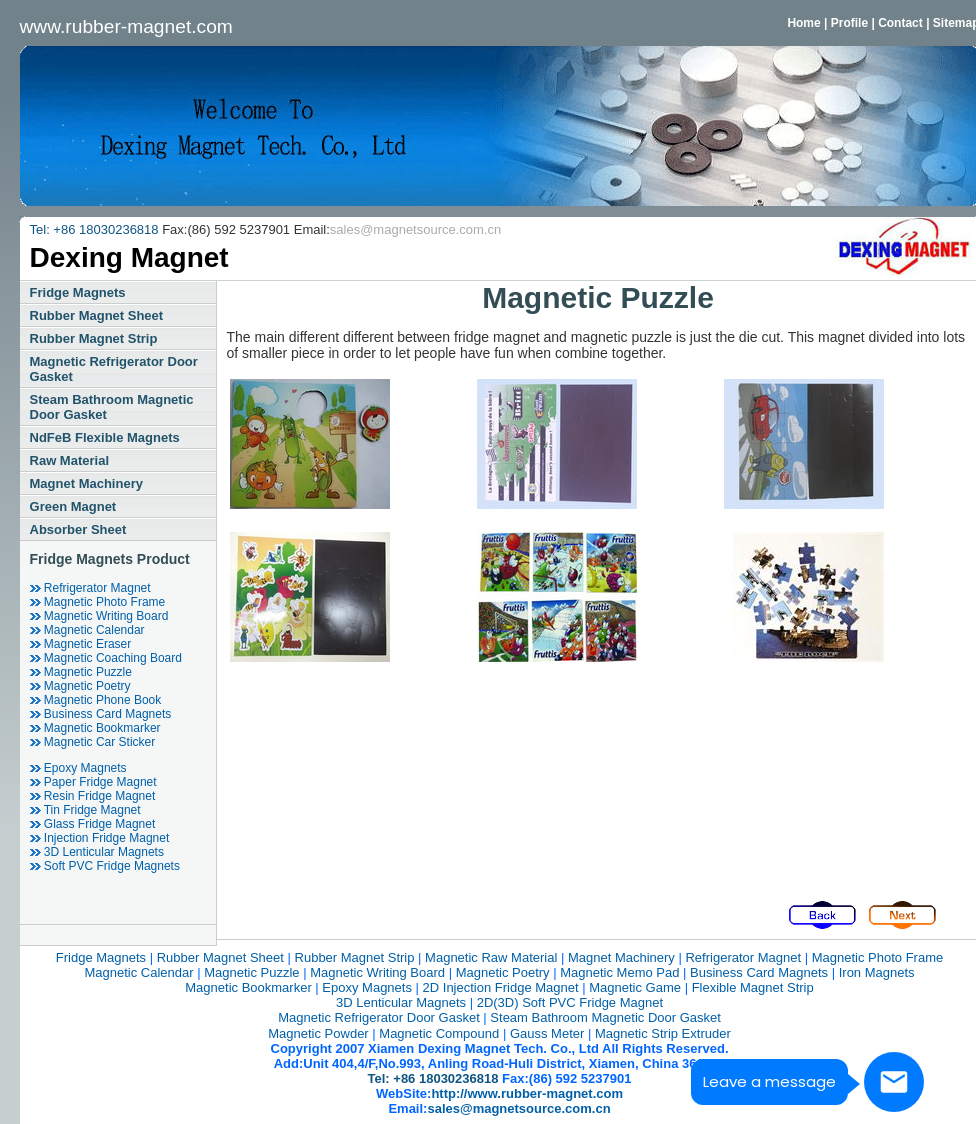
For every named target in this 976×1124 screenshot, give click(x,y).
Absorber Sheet (78, 529)
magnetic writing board (99, 616)
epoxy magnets (78, 768)
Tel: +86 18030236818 (96, 229)
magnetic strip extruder (663, 1033)
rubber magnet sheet (97, 315)
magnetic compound (439, 1033)
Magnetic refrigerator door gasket (114, 369)
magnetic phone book (96, 700)
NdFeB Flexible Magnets (105, 437)
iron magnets (877, 972)
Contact (900, 23)
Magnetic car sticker (93, 742)
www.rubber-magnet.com (126, 26)
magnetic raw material (491, 957)
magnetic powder (318, 1033)
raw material (69, 460)
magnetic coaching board (106, 658)
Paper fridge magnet (93, 782)
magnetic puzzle (81, 672)
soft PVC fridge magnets (105, 866)
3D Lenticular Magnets (97, 852)
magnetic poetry (80, 686)
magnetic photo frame (98, 602)
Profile (849, 23)
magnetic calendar (87, 630)
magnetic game (635, 987)
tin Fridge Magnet (85, 810)
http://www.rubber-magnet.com (527, 1093)
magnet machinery (86, 483)
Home (803, 23)
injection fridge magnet (100, 838)
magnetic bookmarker (95, 728)
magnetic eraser (81, 644)
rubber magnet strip (94, 338)
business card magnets (101, 714)
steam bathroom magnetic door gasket (112, 407)
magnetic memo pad (619, 972)
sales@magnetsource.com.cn (415, 229)
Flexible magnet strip (753, 987)
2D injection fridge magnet (501, 987)
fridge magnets (78, 292)
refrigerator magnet (90, 588)
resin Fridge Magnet (93, 796)
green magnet (73, 506)
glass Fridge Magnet (93, 824)
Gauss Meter (547, 1033)
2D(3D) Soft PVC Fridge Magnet (570, 1002)
